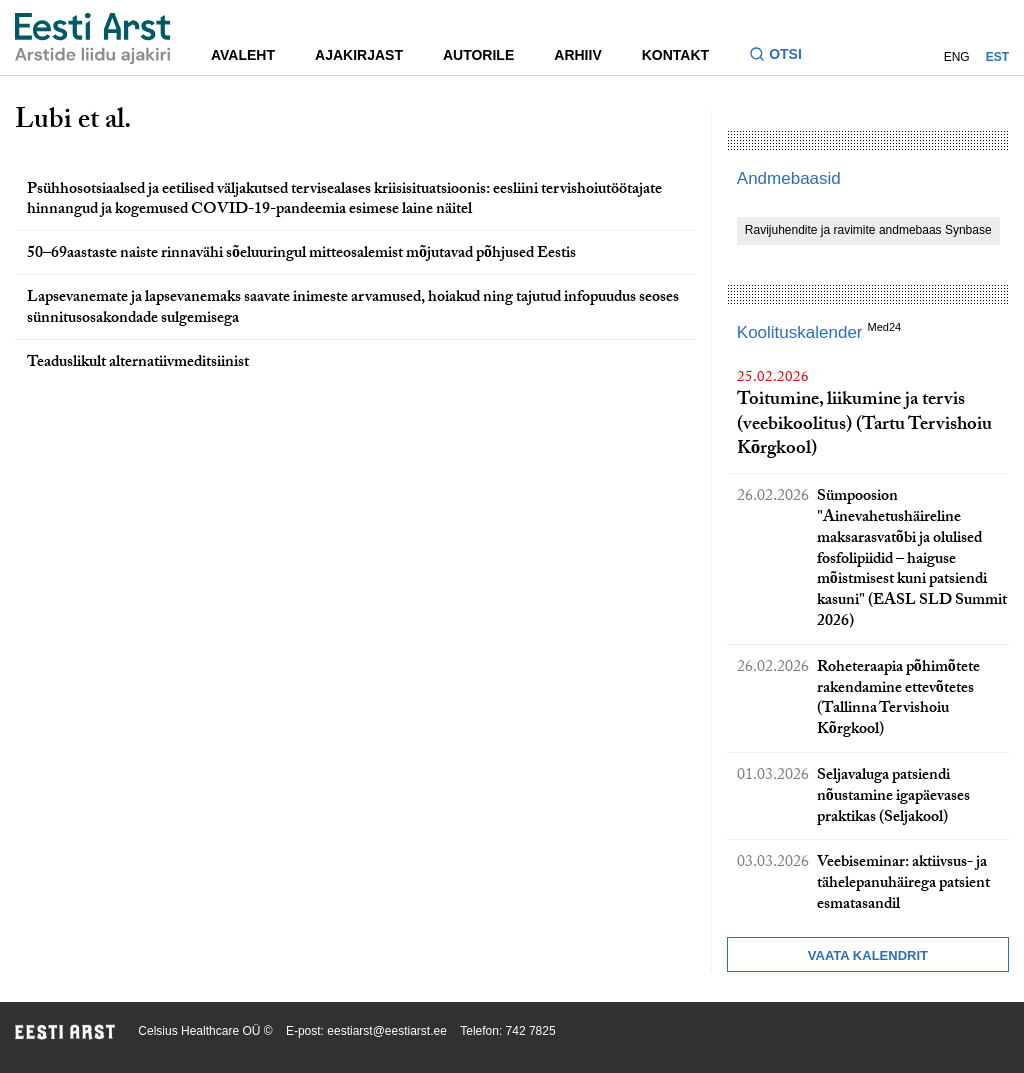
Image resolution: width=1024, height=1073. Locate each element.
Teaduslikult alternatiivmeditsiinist (138, 363)
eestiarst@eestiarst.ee (387, 1031)
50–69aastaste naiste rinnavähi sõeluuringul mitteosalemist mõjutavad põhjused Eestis (301, 254)
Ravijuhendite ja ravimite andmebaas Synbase (868, 230)
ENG (957, 57)
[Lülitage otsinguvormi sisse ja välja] (783, 56)
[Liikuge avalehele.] (93, 38)
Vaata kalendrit (868, 955)
